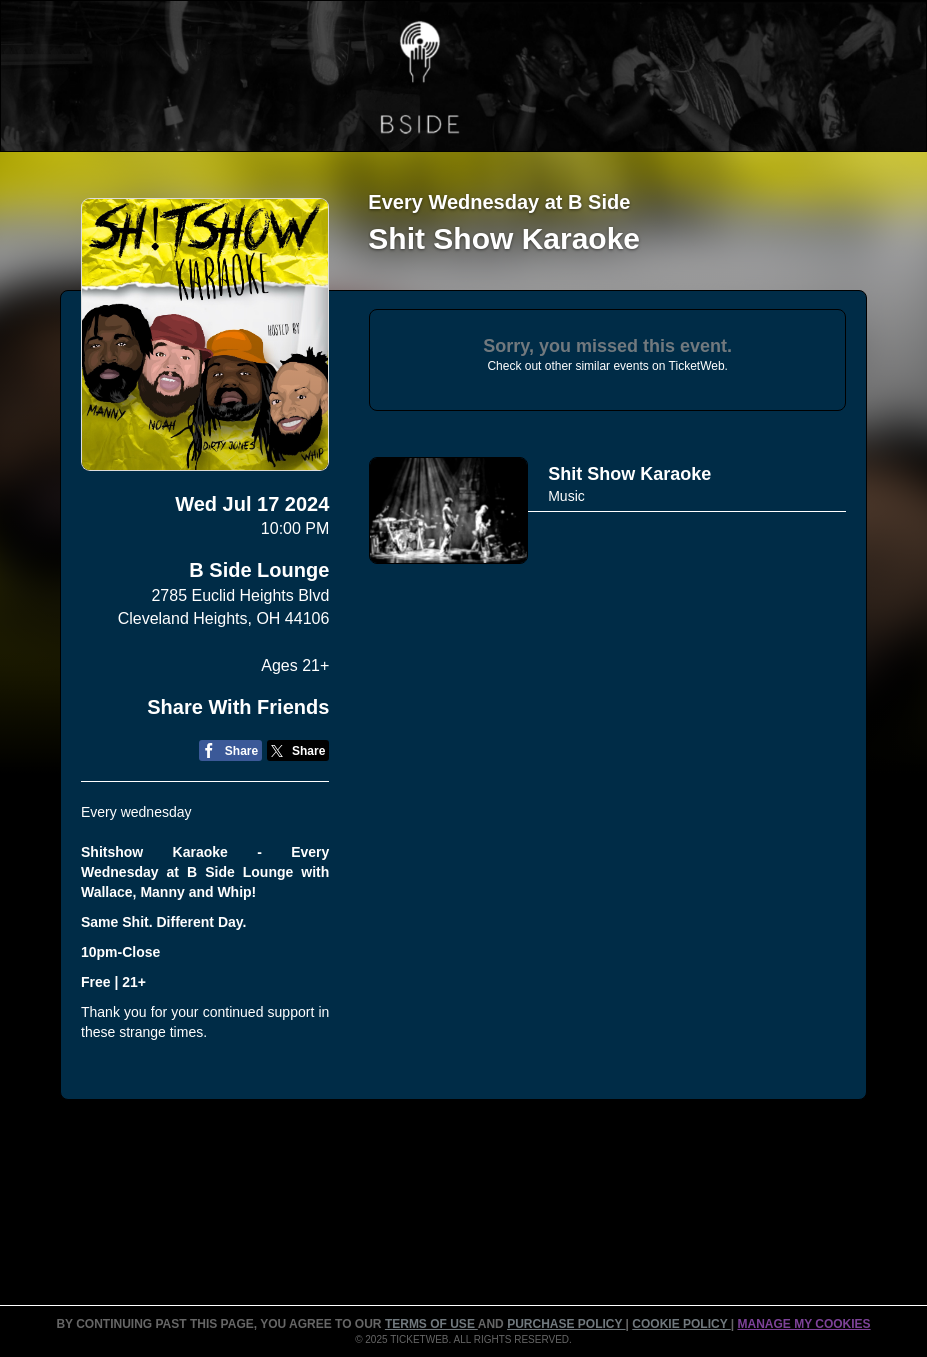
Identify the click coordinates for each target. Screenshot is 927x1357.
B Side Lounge (259, 570)
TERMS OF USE (431, 1324)
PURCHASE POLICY (566, 1324)
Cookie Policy (681, 1324)
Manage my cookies (803, 1324)
